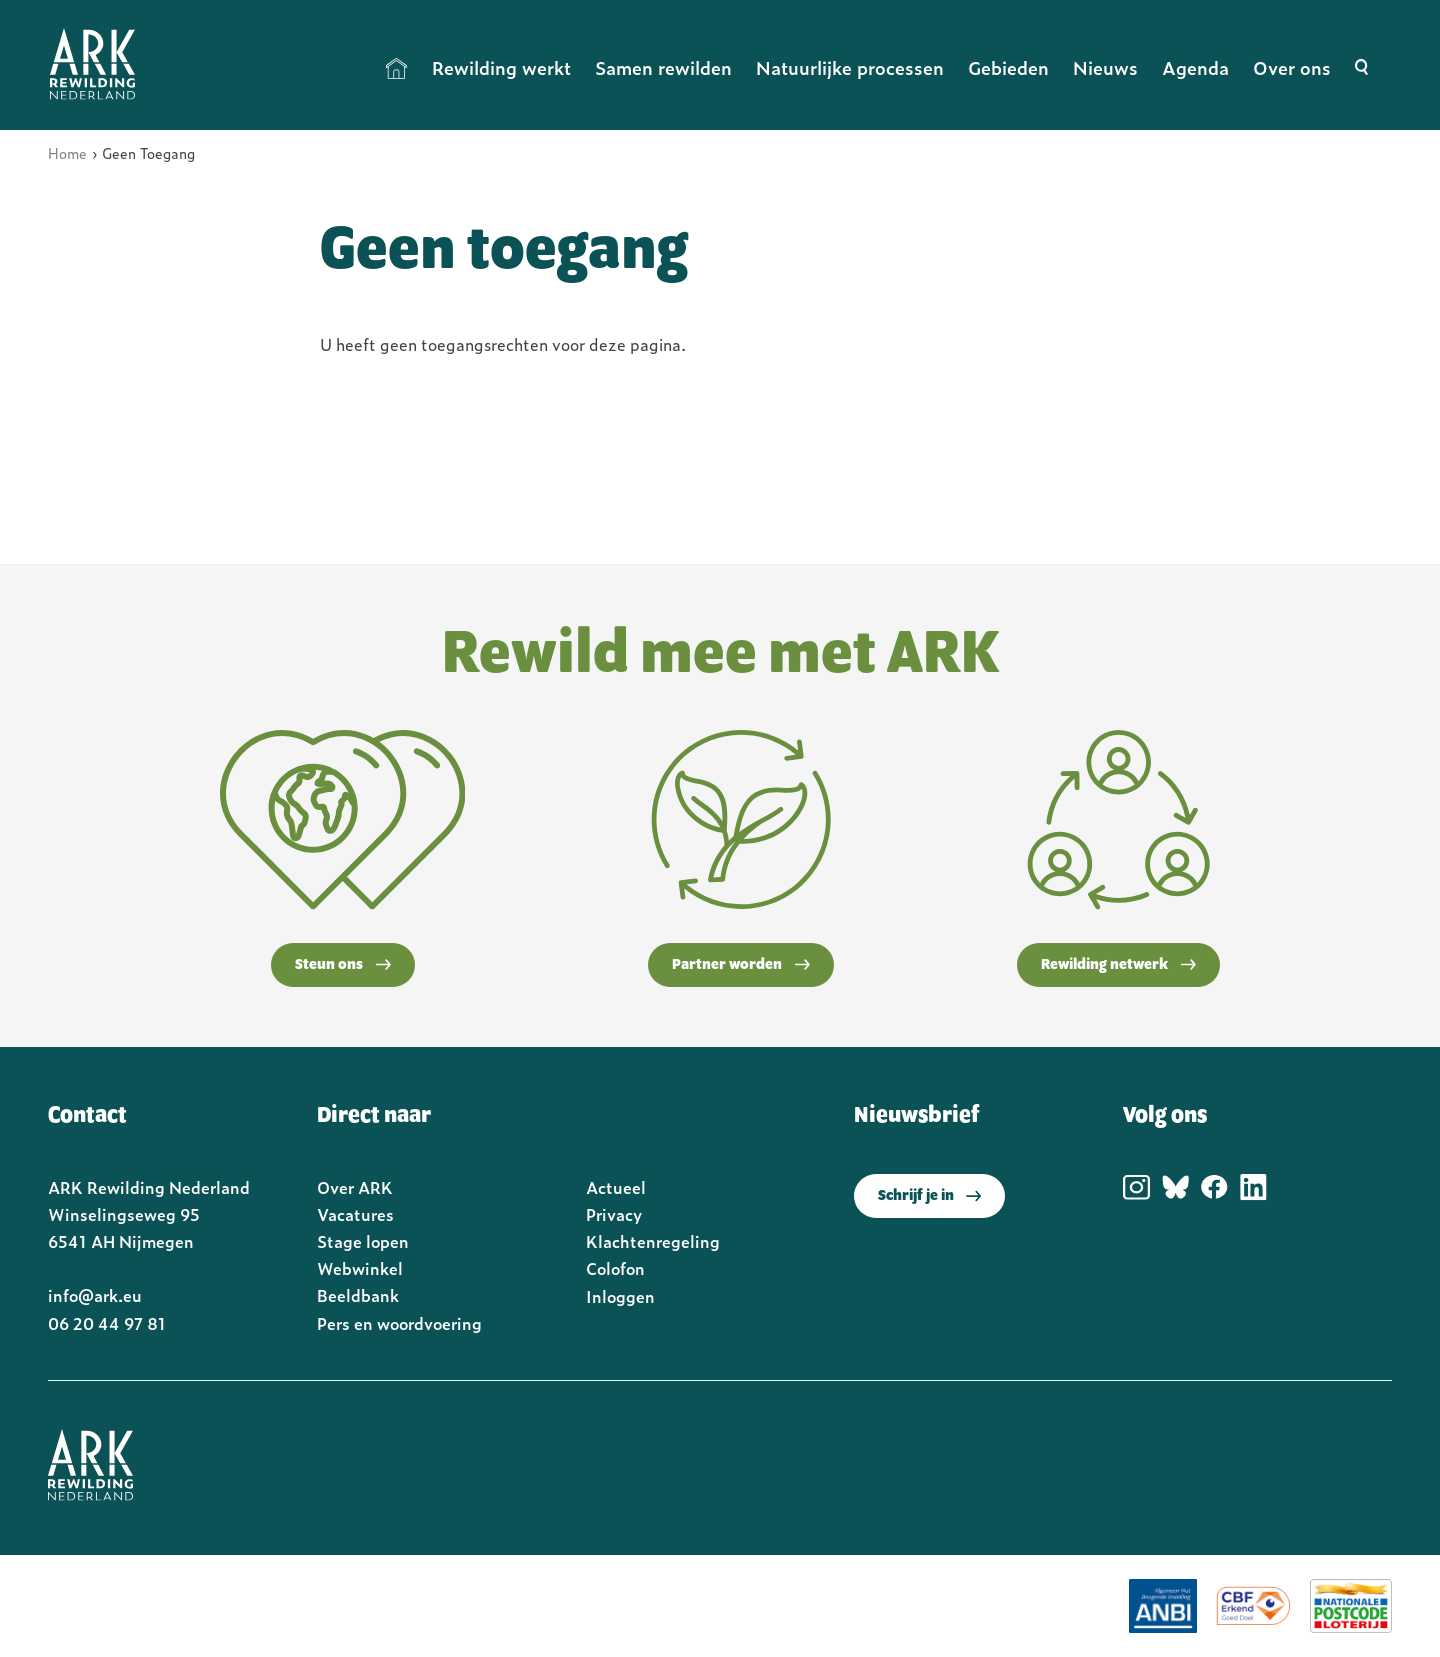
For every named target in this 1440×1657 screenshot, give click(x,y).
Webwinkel (360, 1268)
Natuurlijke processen (850, 67)
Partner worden (741, 965)
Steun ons (343, 965)
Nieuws (1105, 67)
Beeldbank (358, 1295)
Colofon (615, 1268)
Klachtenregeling (653, 1241)
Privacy (614, 1214)
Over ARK (355, 1187)
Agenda (1195, 67)
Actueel (616, 1187)
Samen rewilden (663, 67)
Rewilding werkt (501, 67)
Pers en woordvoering (399, 1323)
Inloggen (620, 1296)
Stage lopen (363, 1241)
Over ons (1292, 67)
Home (397, 68)
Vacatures (355, 1214)
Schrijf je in (929, 1196)
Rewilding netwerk (1118, 965)
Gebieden (1008, 67)
